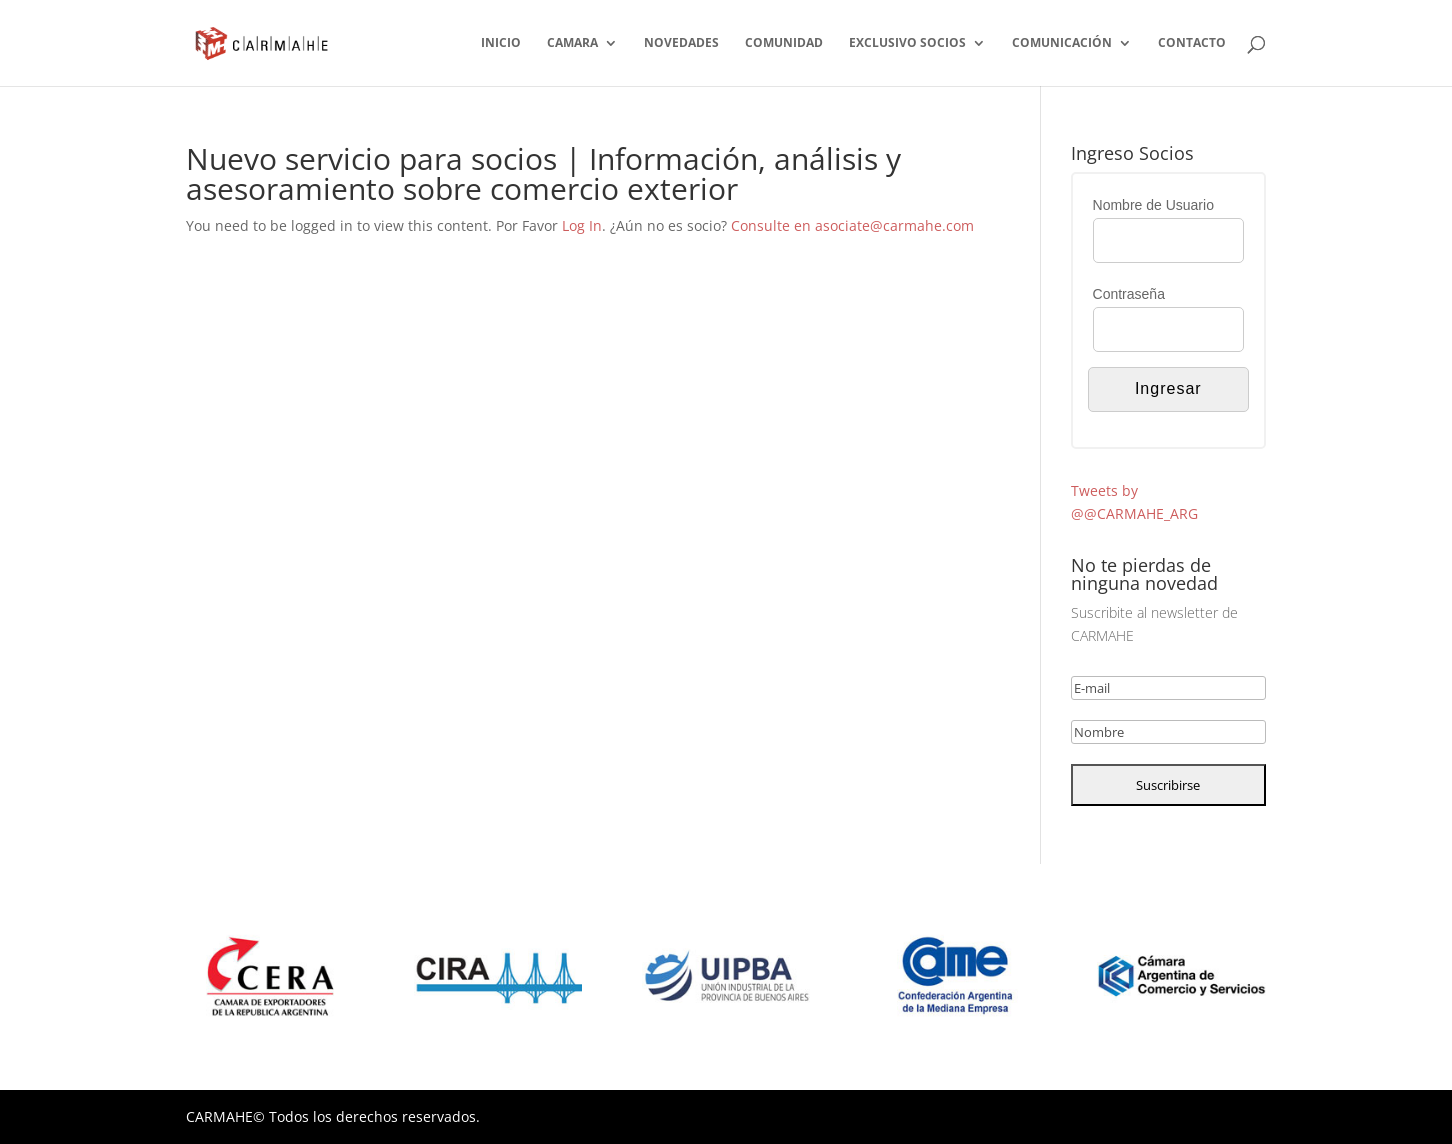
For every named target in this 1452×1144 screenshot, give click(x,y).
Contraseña (1129, 294)
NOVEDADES (681, 43)
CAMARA (572, 43)
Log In (582, 225)
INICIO (501, 43)
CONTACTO (1192, 43)
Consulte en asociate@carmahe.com (852, 225)
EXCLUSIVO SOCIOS (907, 43)
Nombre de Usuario (1153, 205)
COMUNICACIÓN (1062, 43)
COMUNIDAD (784, 43)
